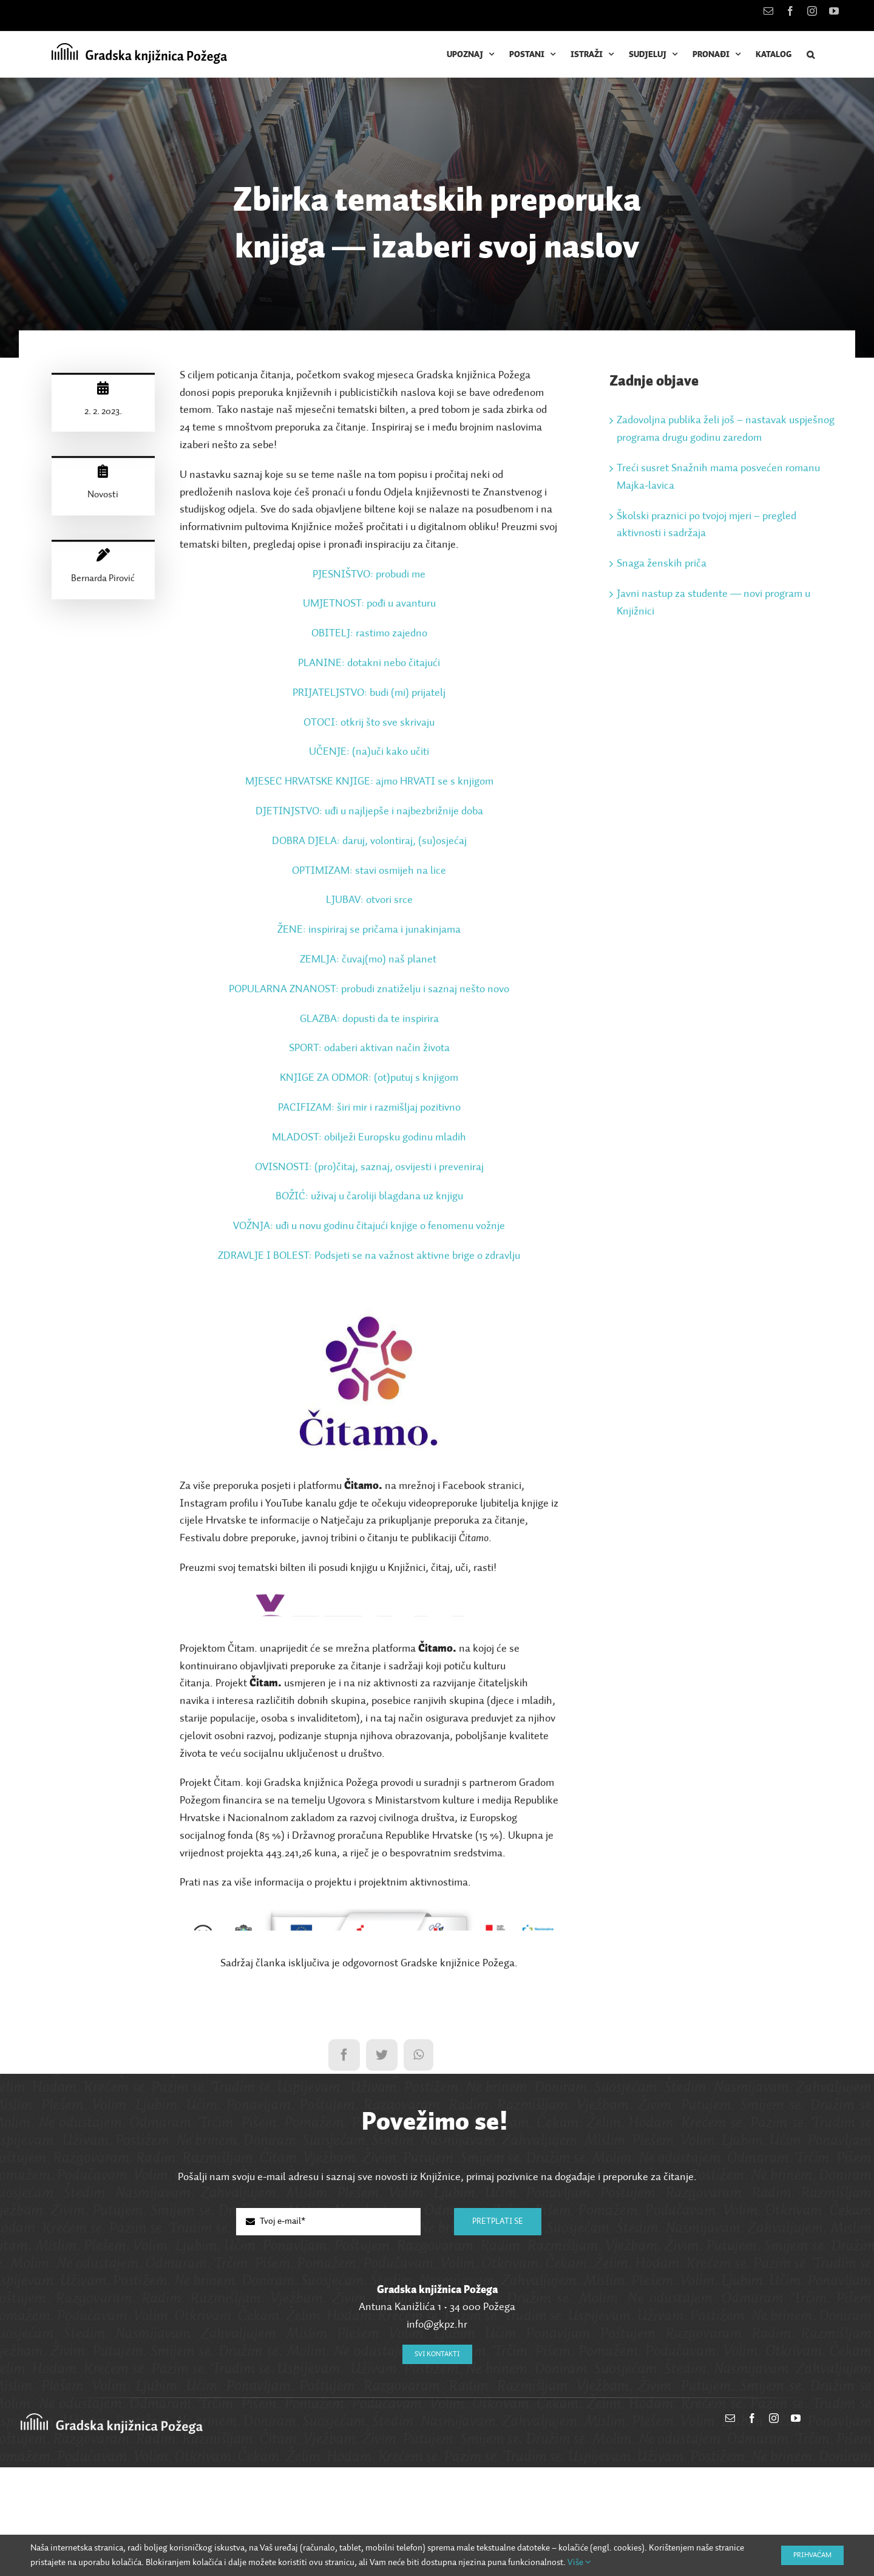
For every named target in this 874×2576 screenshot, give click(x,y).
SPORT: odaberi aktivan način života (369, 1051)
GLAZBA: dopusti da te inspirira (369, 1021)
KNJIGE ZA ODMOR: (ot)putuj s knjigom (369, 1080)
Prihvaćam (812, 2555)
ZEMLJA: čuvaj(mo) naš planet (368, 962)
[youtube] (796, 2531)
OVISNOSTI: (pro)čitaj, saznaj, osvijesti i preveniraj (369, 1169)
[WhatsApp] (418, 2171)
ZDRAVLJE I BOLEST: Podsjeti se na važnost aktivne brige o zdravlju (369, 1258)
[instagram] (774, 2531)
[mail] (730, 2531)
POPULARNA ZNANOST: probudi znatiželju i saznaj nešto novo (369, 992)
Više (579, 2562)
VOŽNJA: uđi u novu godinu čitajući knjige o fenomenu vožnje (369, 1229)
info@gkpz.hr (437, 2437)
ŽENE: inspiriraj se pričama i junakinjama (369, 932)
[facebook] (752, 2531)
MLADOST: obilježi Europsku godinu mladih (369, 1139)
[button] (810, 54)
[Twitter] (382, 2171)
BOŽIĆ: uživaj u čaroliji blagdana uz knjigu (369, 1199)
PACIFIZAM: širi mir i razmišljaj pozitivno (369, 1110)
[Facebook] (344, 2171)
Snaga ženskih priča (661, 566)
